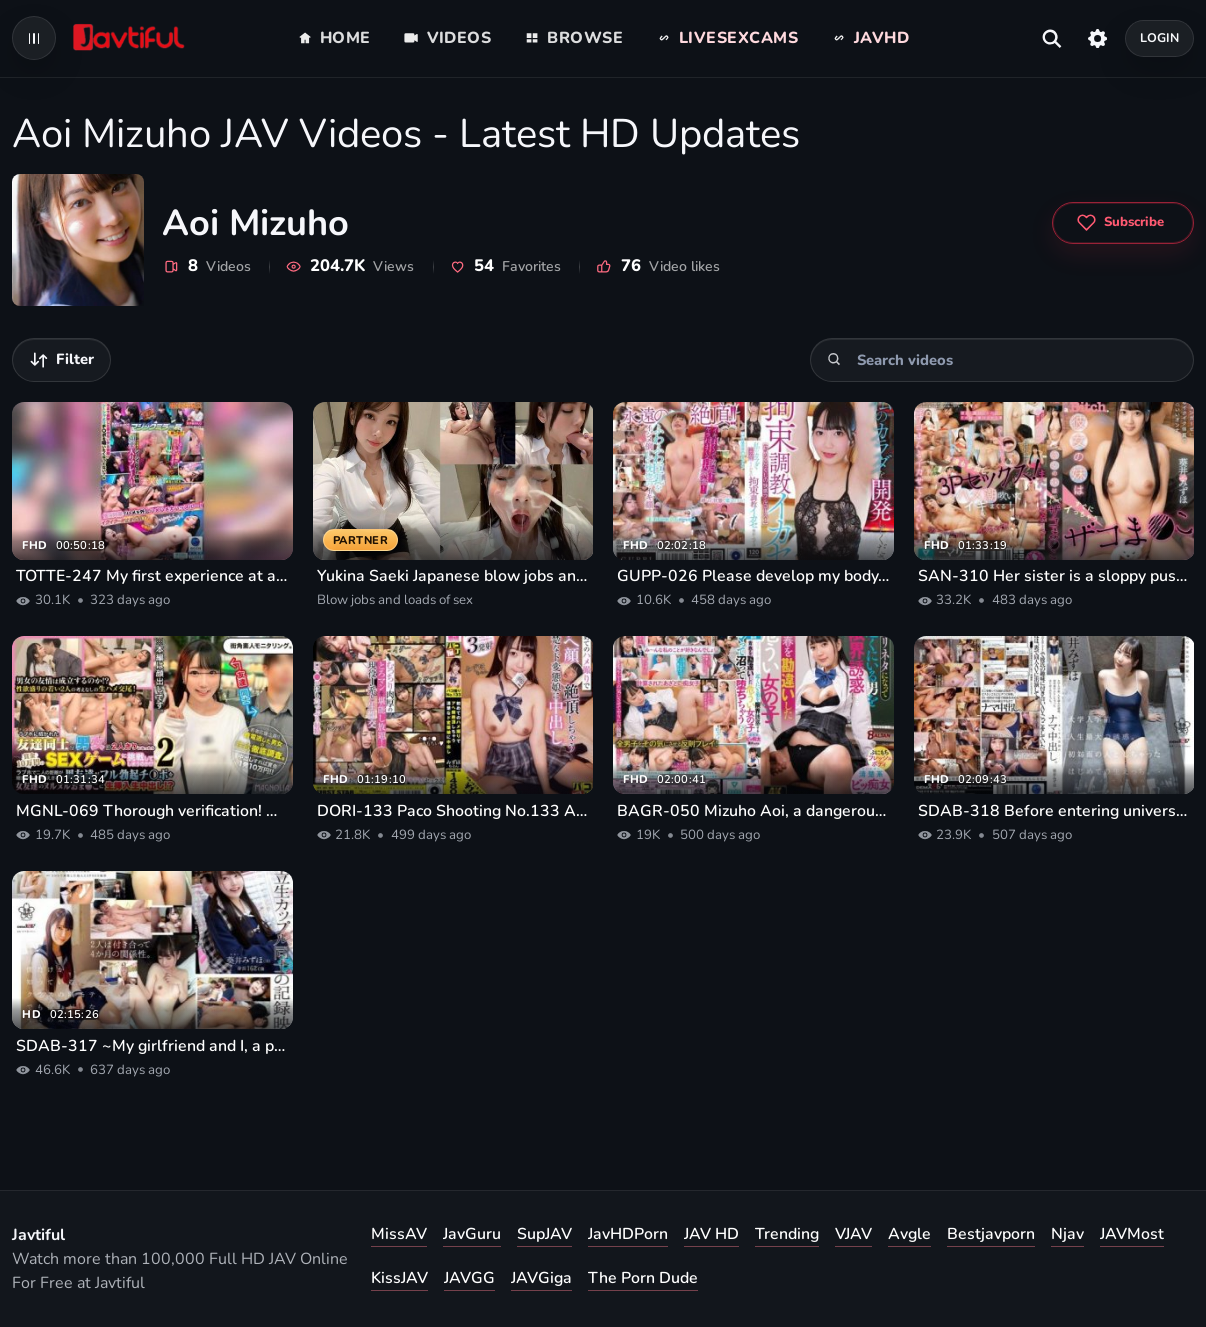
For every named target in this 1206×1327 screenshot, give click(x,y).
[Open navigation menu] (34, 38)
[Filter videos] (61, 360)
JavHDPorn (628, 1234)
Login (1160, 37)
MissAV (399, 1234)
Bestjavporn (991, 1234)
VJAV (853, 1234)
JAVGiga (541, 1278)
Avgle (909, 1234)
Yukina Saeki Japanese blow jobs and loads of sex (453, 576)
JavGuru (472, 1234)
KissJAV (399, 1278)
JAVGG (469, 1278)
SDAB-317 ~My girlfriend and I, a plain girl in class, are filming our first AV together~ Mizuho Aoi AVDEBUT (152, 1046)
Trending (787, 1234)
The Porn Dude (643, 1278)
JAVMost (1132, 1234)
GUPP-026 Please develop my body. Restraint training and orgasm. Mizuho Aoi (753, 576)
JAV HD (711, 1234)
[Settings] (1097, 38)
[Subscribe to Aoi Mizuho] (1123, 223)
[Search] (834, 359)
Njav (1067, 1234)
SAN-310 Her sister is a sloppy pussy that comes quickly (1054, 576)
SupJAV (544, 1234)
